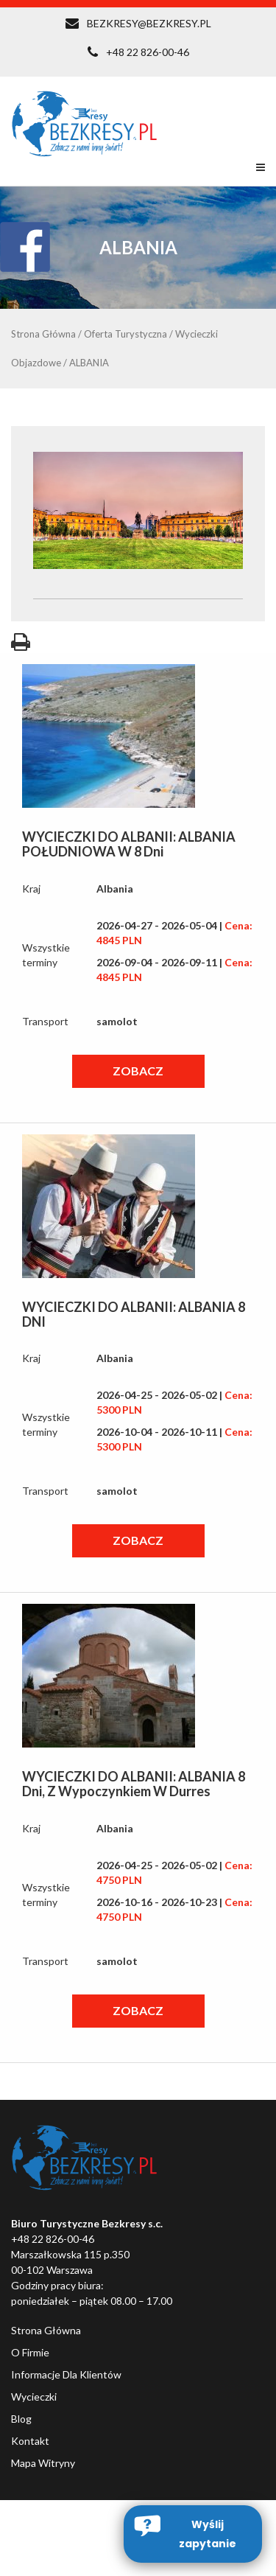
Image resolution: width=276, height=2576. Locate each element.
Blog (21, 2418)
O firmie (30, 2352)
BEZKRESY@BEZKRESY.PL (149, 23)
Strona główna (46, 2330)
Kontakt (30, 2440)
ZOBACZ (138, 1071)
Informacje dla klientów (66, 2374)
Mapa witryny (43, 2463)
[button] (193, 2534)
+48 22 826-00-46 (147, 52)
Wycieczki (34, 2396)
